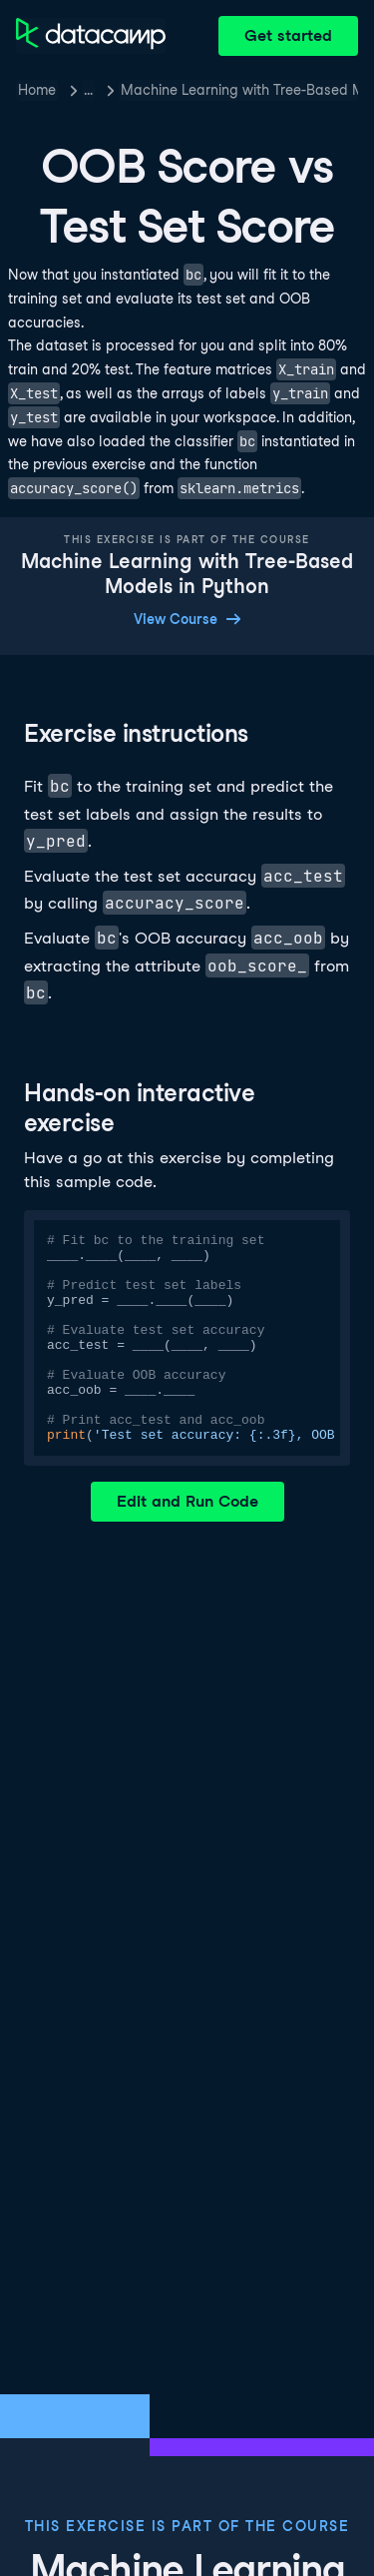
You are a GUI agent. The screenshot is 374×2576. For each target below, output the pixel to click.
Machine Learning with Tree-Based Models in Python (239, 90)
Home (37, 90)
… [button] (88, 90)
